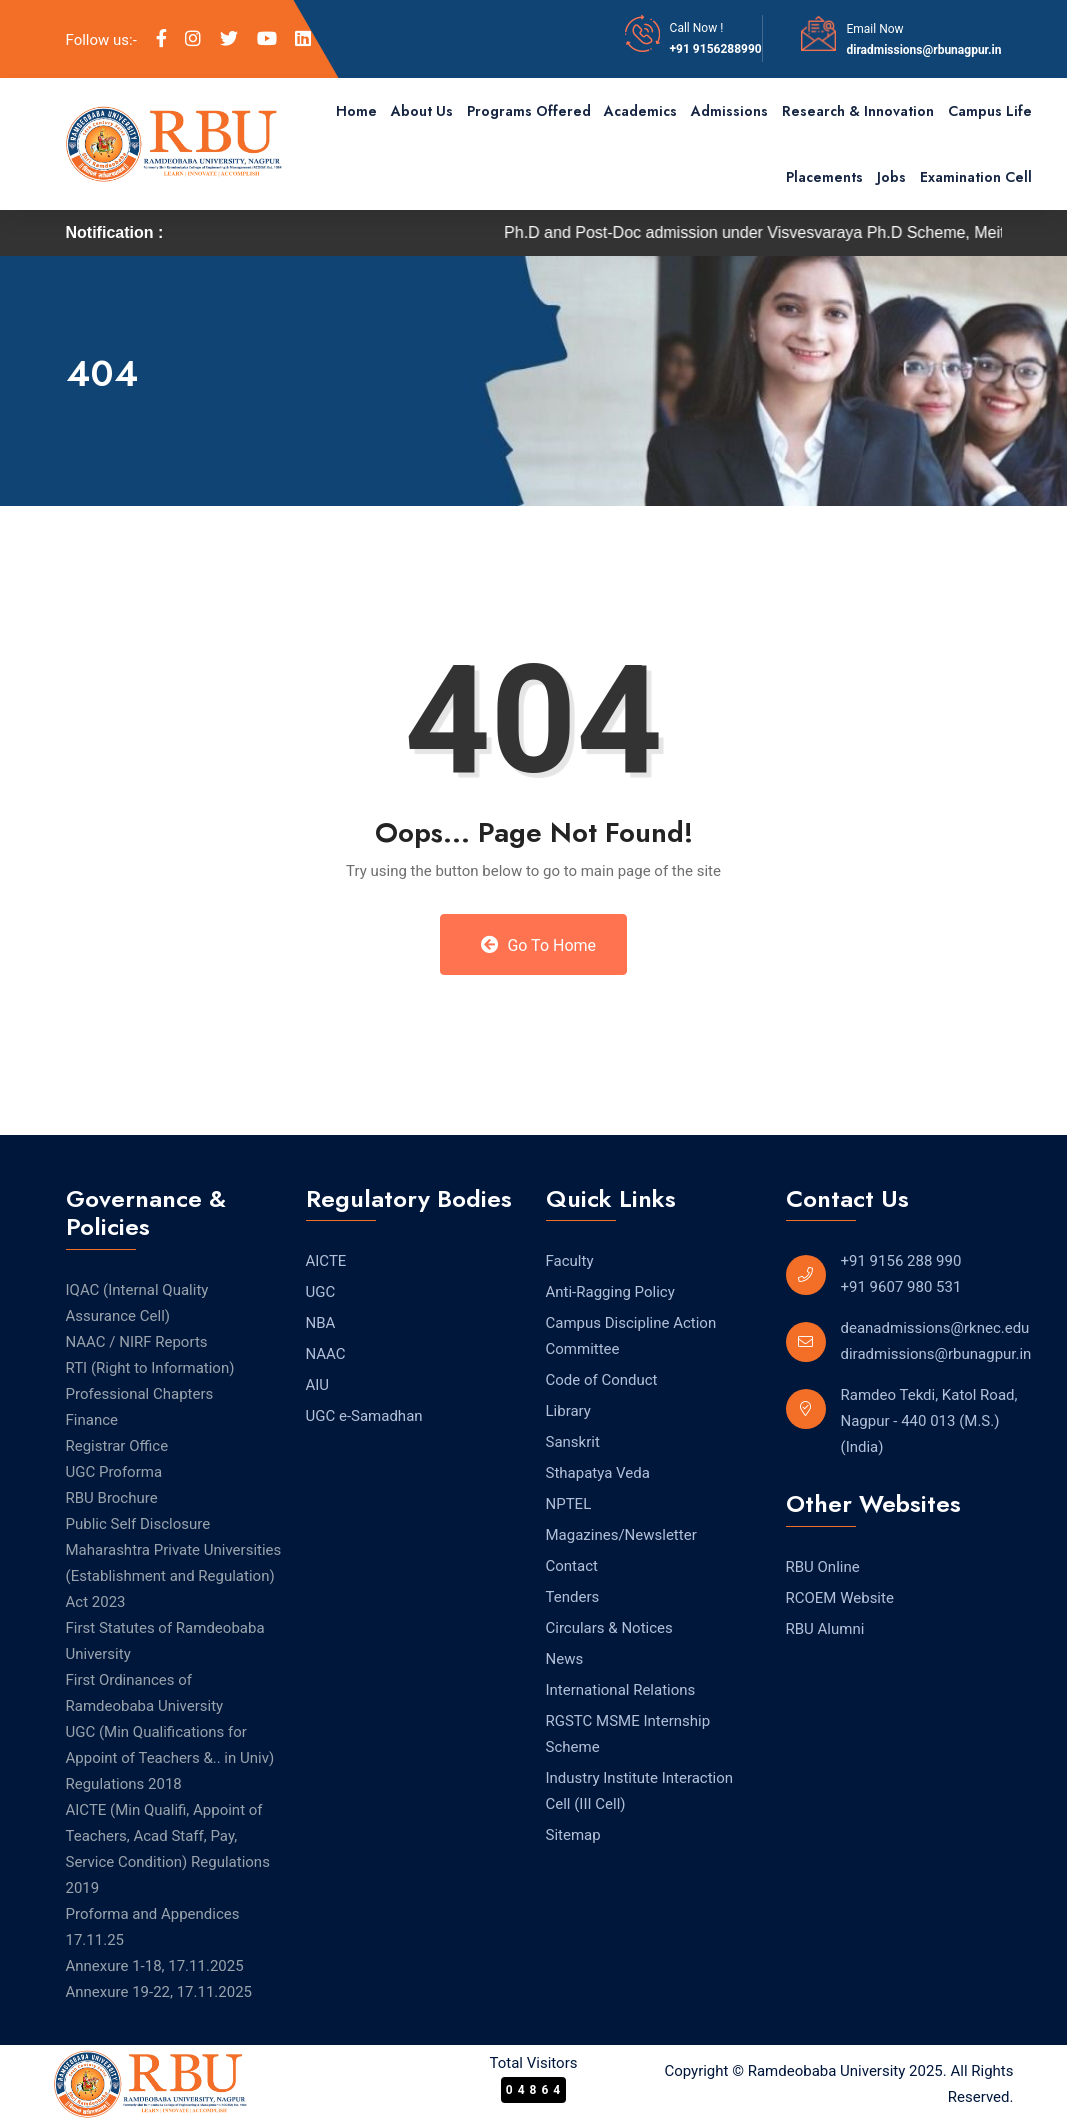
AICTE (326, 1261)
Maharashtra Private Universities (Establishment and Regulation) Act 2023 (174, 1576)
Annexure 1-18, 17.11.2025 (155, 1966)
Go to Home (538, 945)
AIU (318, 1385)
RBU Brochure (112, 1498)
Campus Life (990, 111)
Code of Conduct (602, 1380)
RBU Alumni (825, 1629)
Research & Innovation (858, 111)
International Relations (621, 1690)
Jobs (891, 177)
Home (356, 111)
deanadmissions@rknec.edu (935, 1328)
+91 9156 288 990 (901, 1261)
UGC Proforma (114, 1472)
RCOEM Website (840, 1598)
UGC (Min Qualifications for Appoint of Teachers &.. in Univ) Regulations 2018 (170, 1758)
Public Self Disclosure (138, 1524)
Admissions (729, 111)
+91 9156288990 (716, 49)
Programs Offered (529, 111)
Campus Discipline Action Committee (631, 1336)
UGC (321, 1292)
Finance (92, 1420)
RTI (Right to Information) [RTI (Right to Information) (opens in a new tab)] (150, 1368)
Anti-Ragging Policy (610, 1292)
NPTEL (569, 1504)
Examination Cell (976, 177)
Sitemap (573, 1835)
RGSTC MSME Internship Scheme (628, 1734)
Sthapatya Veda (598, 1473)
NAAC (326, 1354)
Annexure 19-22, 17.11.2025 (159, 1992)
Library (568, 1411)
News (565, 1659)
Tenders (573, 1597)
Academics (640, 111)
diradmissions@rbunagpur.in (923, 50)
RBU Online (823, 1567)
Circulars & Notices (609, 1628)
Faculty (570, 1261)
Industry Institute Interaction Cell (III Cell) (640, 1791)
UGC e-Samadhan (364, 1416)
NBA (321, 1323)
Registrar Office (117, 1446)
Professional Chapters (140, 1394)
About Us (422, 111)
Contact (572, 1566)
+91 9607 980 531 (901, 1287)
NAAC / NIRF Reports (137, 1342)
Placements (824, 177)
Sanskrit (573, 1442)
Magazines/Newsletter (621, 1535)
